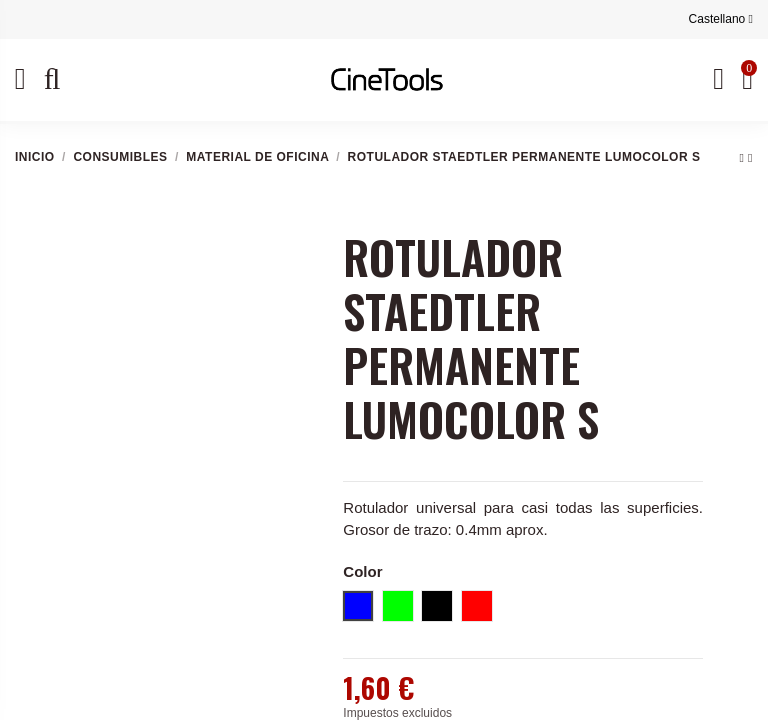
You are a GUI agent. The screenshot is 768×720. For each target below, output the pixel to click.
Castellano (721, 19)
